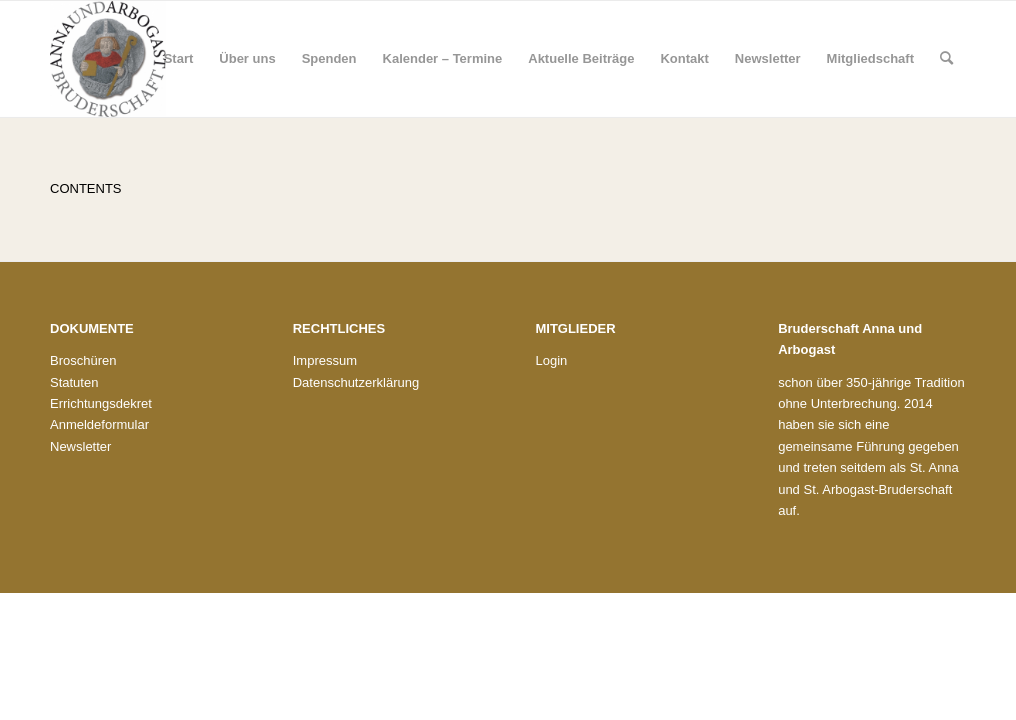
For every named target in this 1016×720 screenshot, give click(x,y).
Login (551, 360)
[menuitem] (179, 59)
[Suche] (946, 59)
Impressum (325, 360)
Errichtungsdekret (101, 403)
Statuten (74, 382)
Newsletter (80, 446)
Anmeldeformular (99, 424)
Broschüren (83, 360)
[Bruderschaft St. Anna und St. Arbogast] (108, 59)
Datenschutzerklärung (356, 382)
